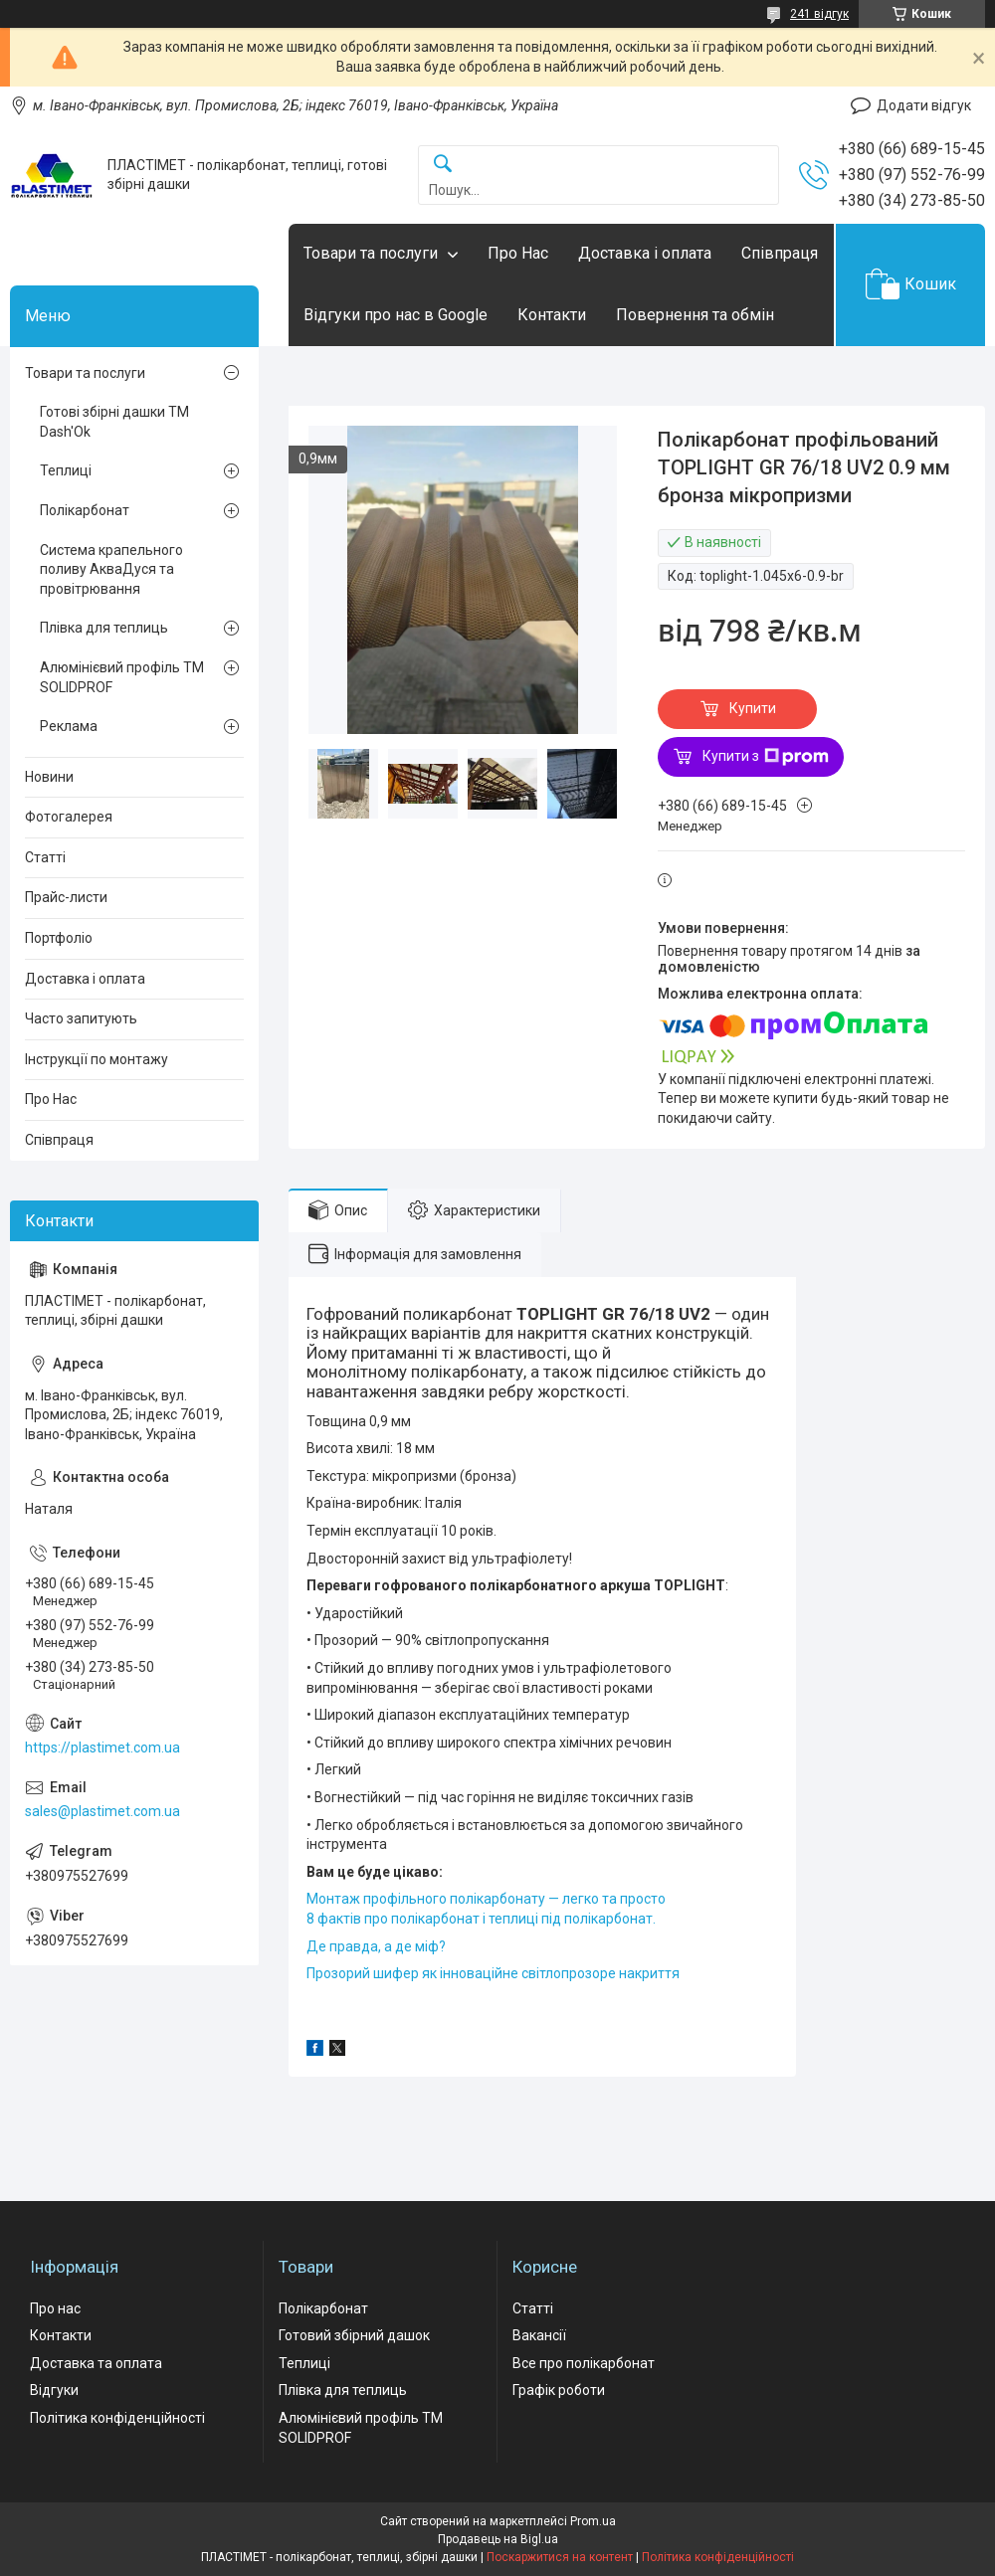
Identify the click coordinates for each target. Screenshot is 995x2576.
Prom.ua (593, 2521)
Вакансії (539, 2335)
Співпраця (779, 253)
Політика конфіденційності (117, 2418)
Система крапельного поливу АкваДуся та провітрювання (111, 569)
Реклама (69, 726)
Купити (752, 708)
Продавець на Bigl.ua (498, 2539)
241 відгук (819, 14)
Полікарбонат (84, 510)
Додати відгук (924, 105)
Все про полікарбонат (583, 2363)
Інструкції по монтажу (96, 1059)
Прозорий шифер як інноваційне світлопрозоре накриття (493, 1973)
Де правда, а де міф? (376, 1946)
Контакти (551, 314)
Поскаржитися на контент (560, 2557)
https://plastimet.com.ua (102, 1747)
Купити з (765, 757)
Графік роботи (558, 2390)
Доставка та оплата (96, 2363)
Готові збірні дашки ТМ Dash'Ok (114, 422)
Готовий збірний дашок (354, 2335)
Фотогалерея (68, 817)
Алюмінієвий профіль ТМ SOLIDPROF (122, 677)
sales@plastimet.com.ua (102, 1811)
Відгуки (54, 2390)
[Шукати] (443, 164)
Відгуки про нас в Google (395, 314)
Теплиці (66, 470)
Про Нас (518, 253)
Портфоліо (59, 938)
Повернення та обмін (695, 314)
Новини (49, 777)
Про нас (55, 2308)
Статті (45, 857)
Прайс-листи (66, 897)
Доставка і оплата (644, 253)
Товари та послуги (370, 253)
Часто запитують (81, 1018)
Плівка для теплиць (104, 628)
